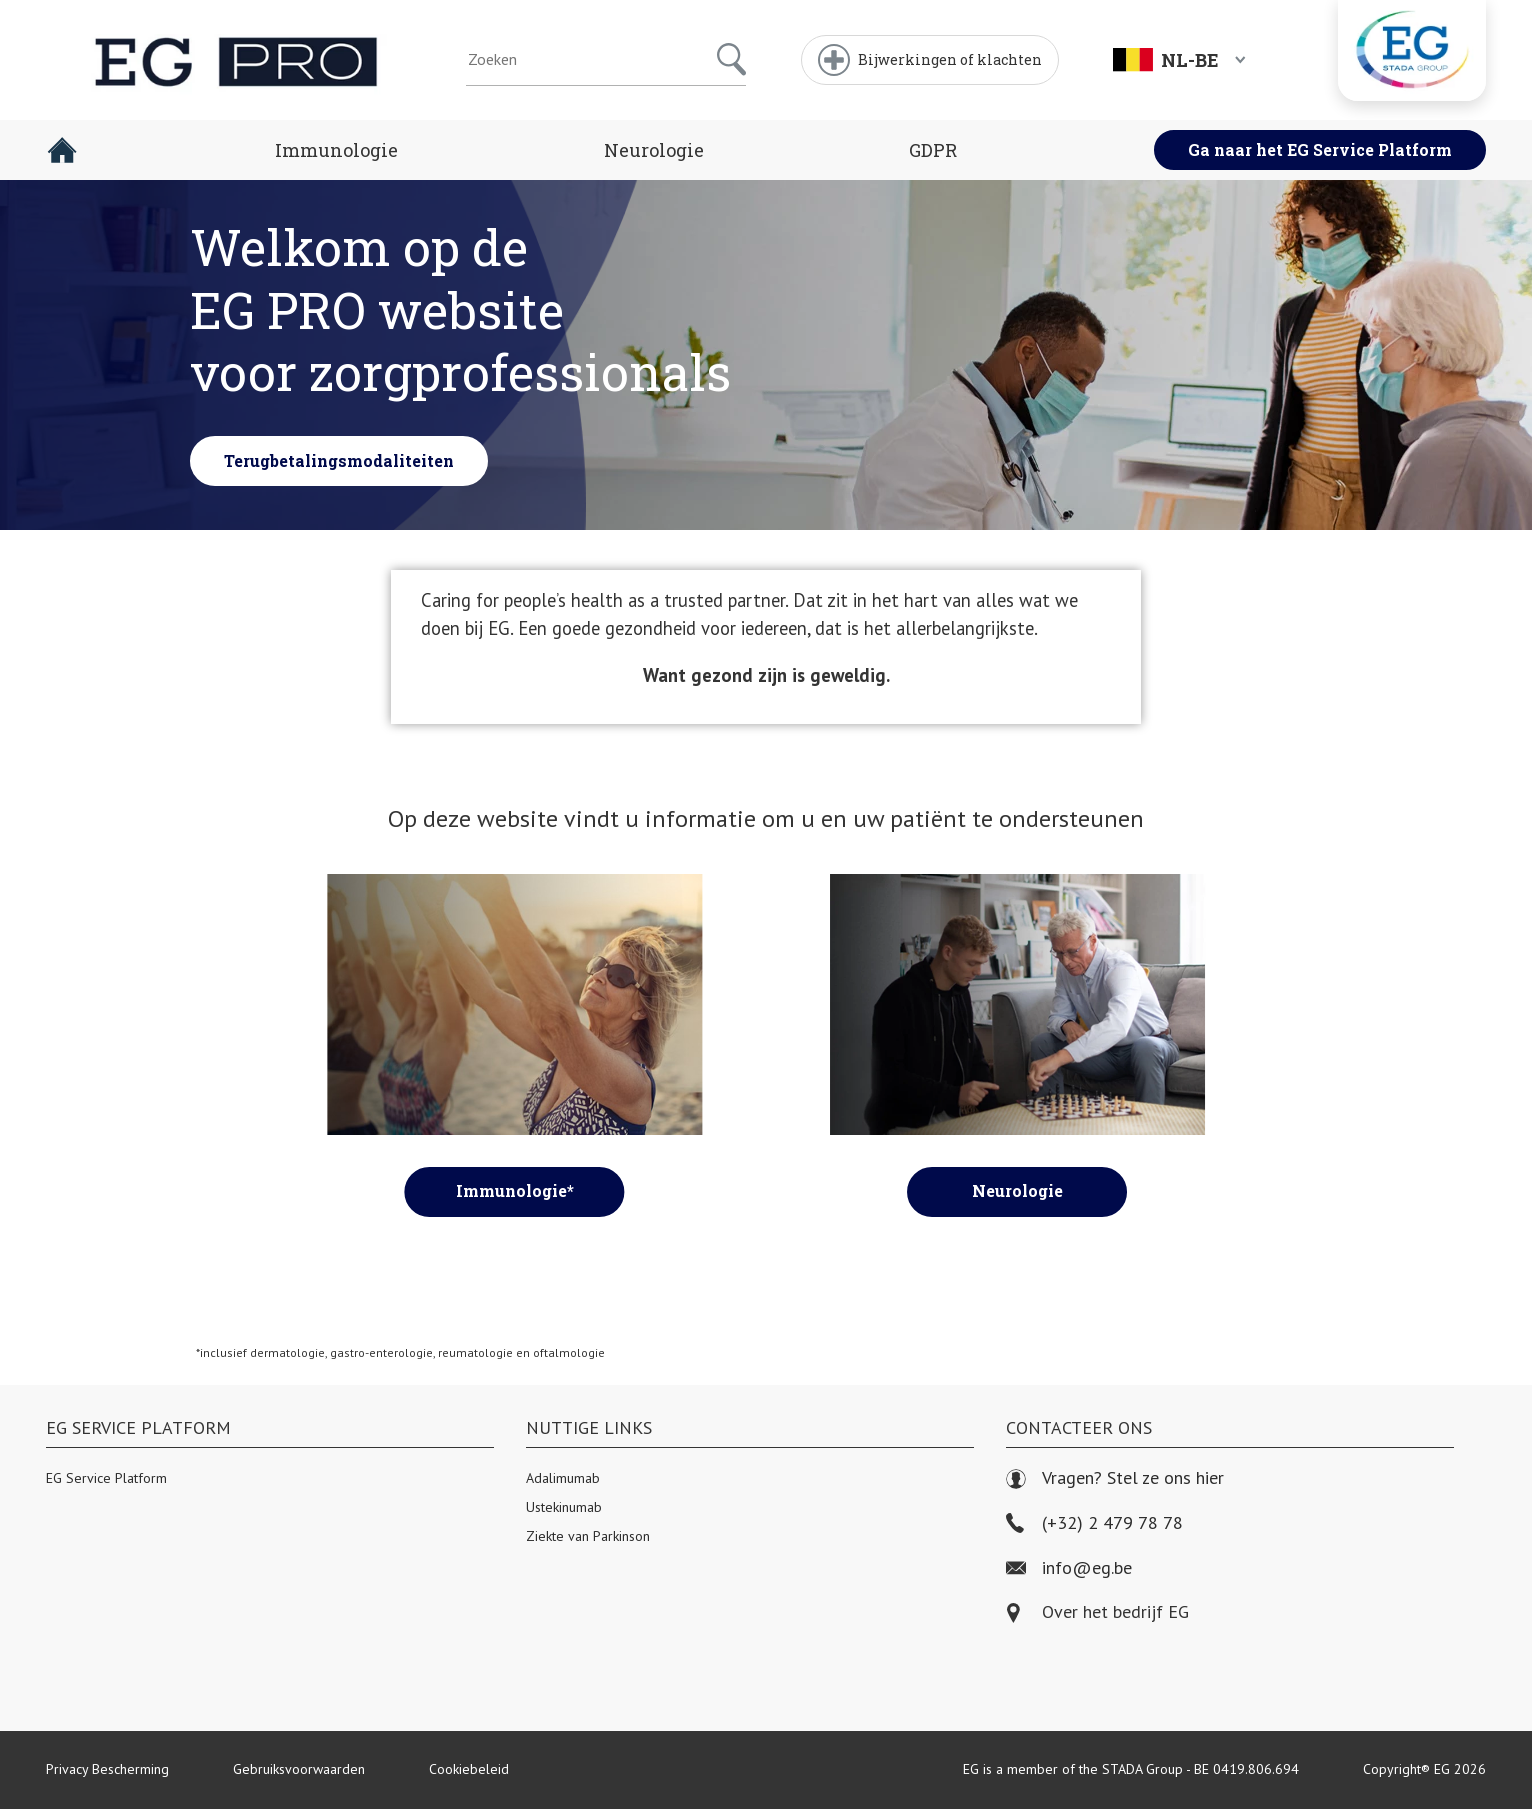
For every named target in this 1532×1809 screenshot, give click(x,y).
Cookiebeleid (469, 1769)
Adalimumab (563, 1478)
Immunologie (336, 150)
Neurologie (654, 150)
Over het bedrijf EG (1115, 1612)
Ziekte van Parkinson (588, 1536)
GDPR (933, 150)
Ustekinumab (564, 1507)
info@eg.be (1069, 1568)
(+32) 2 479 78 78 (1094, 1523)
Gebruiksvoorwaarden (299, 1769)
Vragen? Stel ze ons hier (1115, 1478)
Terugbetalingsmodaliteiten (339, 462)
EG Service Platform (106, 1478)
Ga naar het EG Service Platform (1320, 149)
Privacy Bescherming (107, 1769)
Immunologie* (515, 1190)
